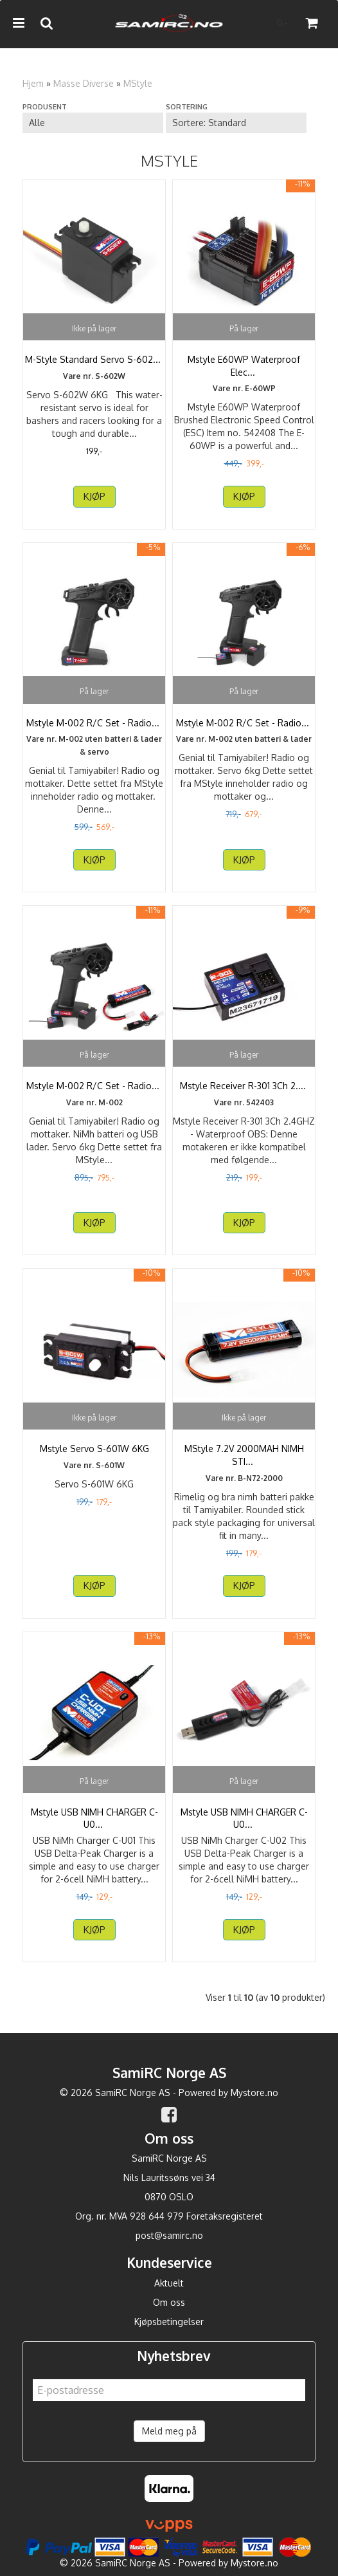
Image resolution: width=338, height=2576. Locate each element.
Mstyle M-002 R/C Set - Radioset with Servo (244, 729)
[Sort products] (236, 123)
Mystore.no (254, 2092)
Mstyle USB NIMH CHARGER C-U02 (244, 1818)
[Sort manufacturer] (92, 123)
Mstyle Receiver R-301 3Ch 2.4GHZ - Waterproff (244, 1092)
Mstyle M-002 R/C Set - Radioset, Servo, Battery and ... (94, 1092)
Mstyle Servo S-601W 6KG (94, 1448)
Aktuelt (169, 2282)
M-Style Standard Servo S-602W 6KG (94, 366)
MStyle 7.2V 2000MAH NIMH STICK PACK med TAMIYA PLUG (243, 1455)
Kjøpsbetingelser (169, 2321)
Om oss (169, 2302)
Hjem (33, 83)
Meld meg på (169, 2430)
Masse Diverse (83, 83)
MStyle (137, 83)
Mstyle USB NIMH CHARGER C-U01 (94, 1818)
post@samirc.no (169, 2235)
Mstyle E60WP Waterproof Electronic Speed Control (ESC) (244, 366)
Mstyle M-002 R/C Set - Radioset (94, 722)
